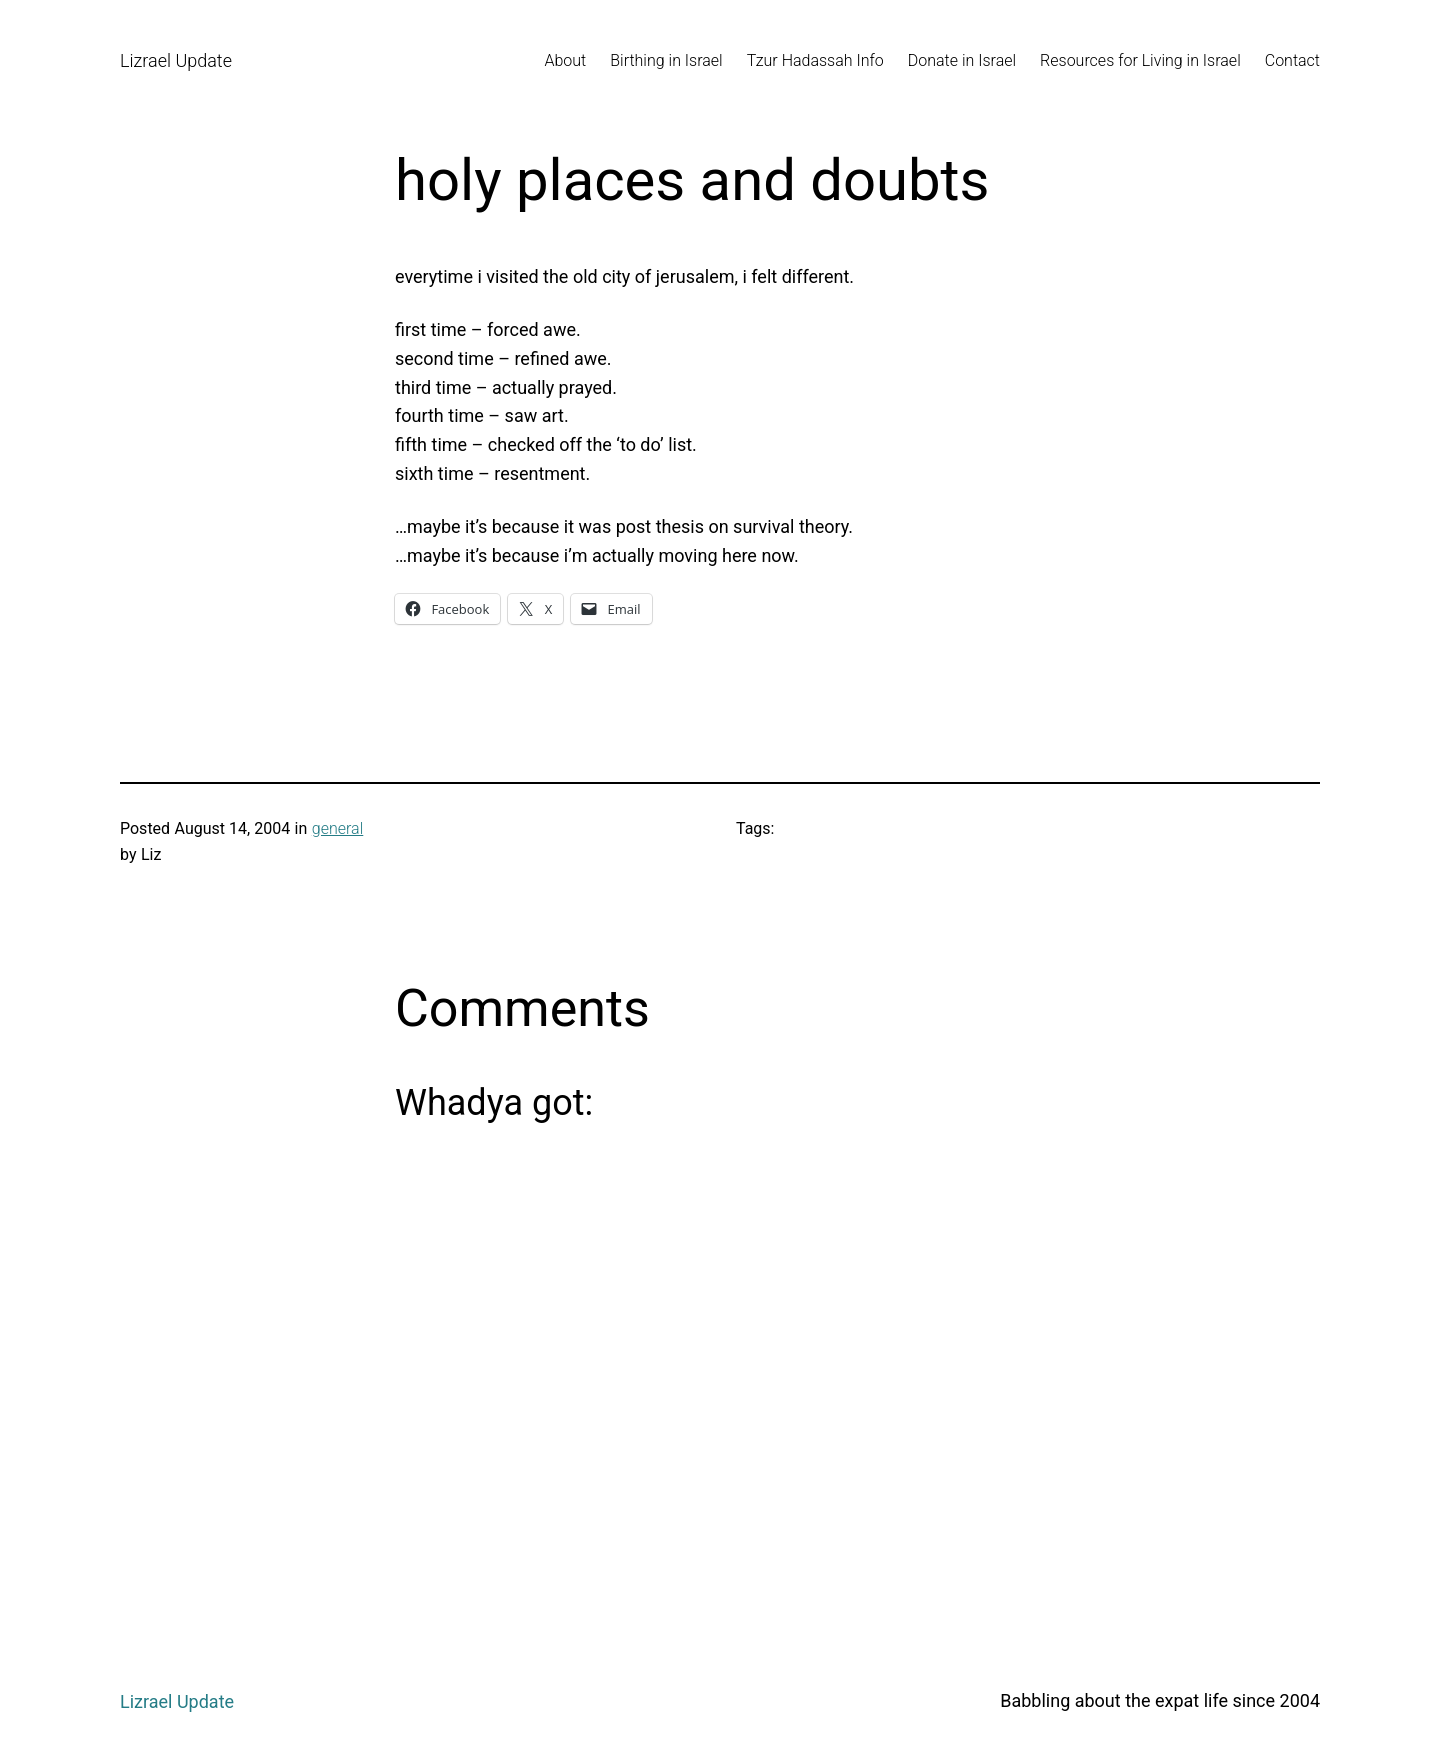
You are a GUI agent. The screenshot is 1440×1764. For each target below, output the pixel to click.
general (337, 828)
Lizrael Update (176, 60)
